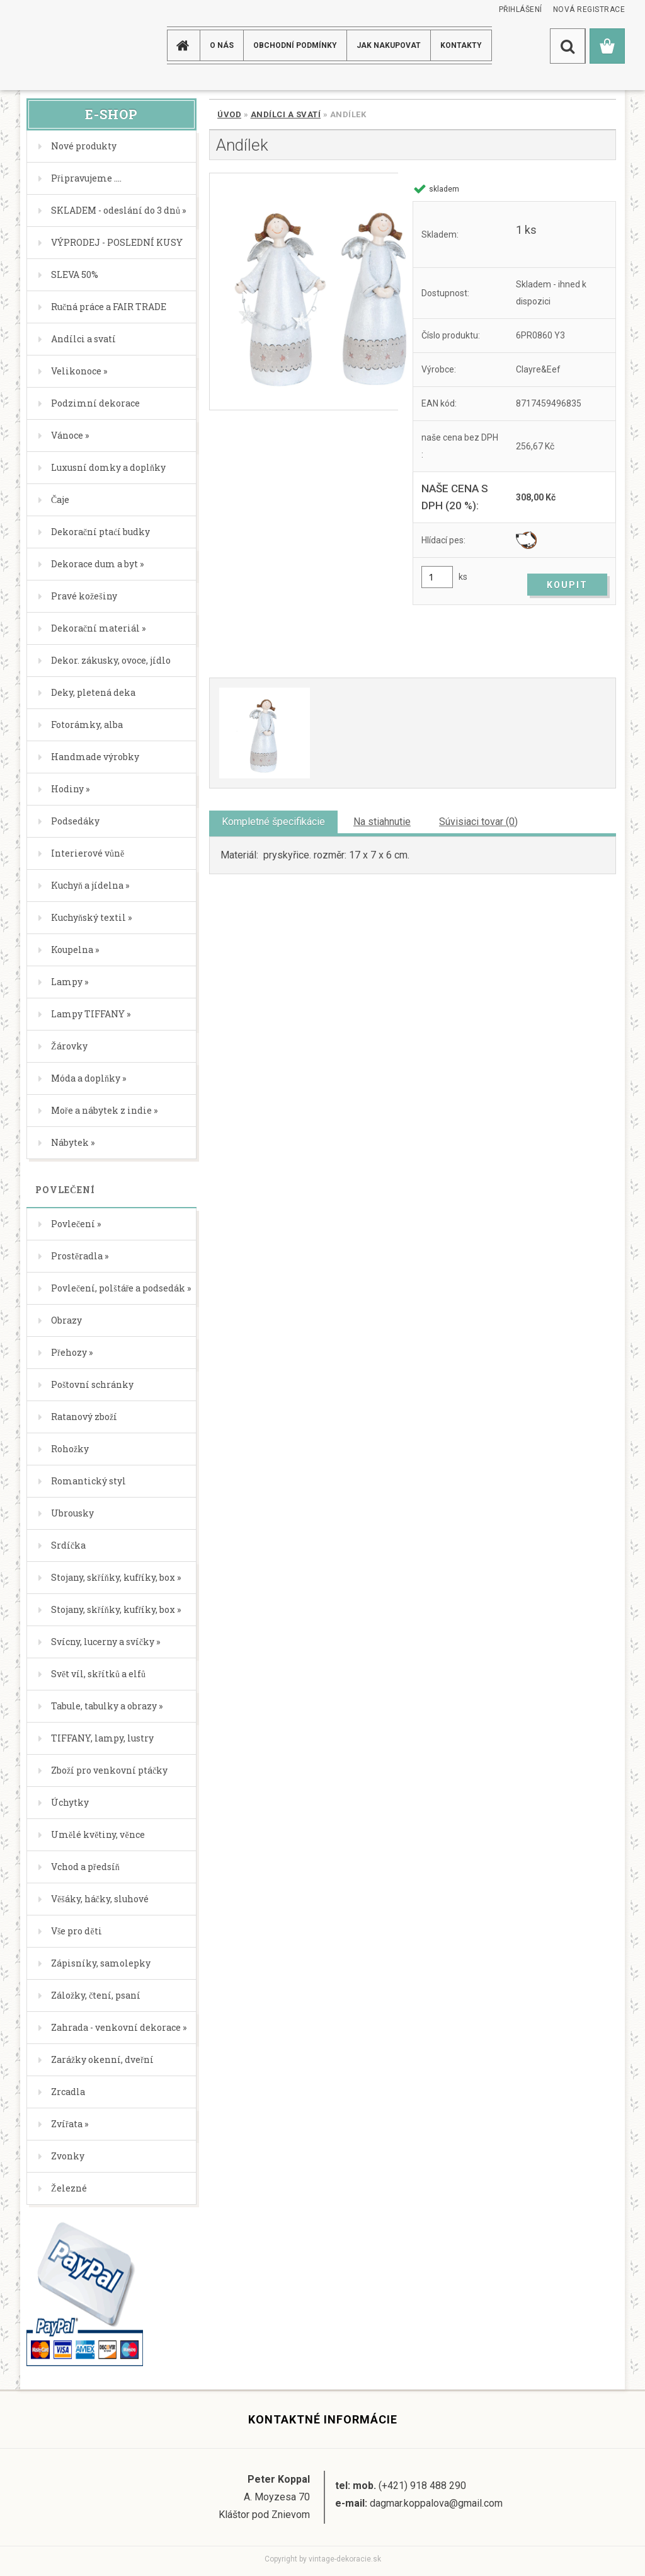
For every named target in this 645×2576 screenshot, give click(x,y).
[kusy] (437, 577)
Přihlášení (520, 9)
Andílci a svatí (286, 114)
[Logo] (70, 45)
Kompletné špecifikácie (273, 822)
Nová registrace (589, 9)
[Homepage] (185, 45)
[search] (568, 46)
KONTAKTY (461, 45)
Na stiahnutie (382, 822)
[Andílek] (303, 291)
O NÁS (222, 45)
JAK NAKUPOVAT (389, 45)
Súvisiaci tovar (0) (478, 822)
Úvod (229, 114)
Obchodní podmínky (295, 45)
